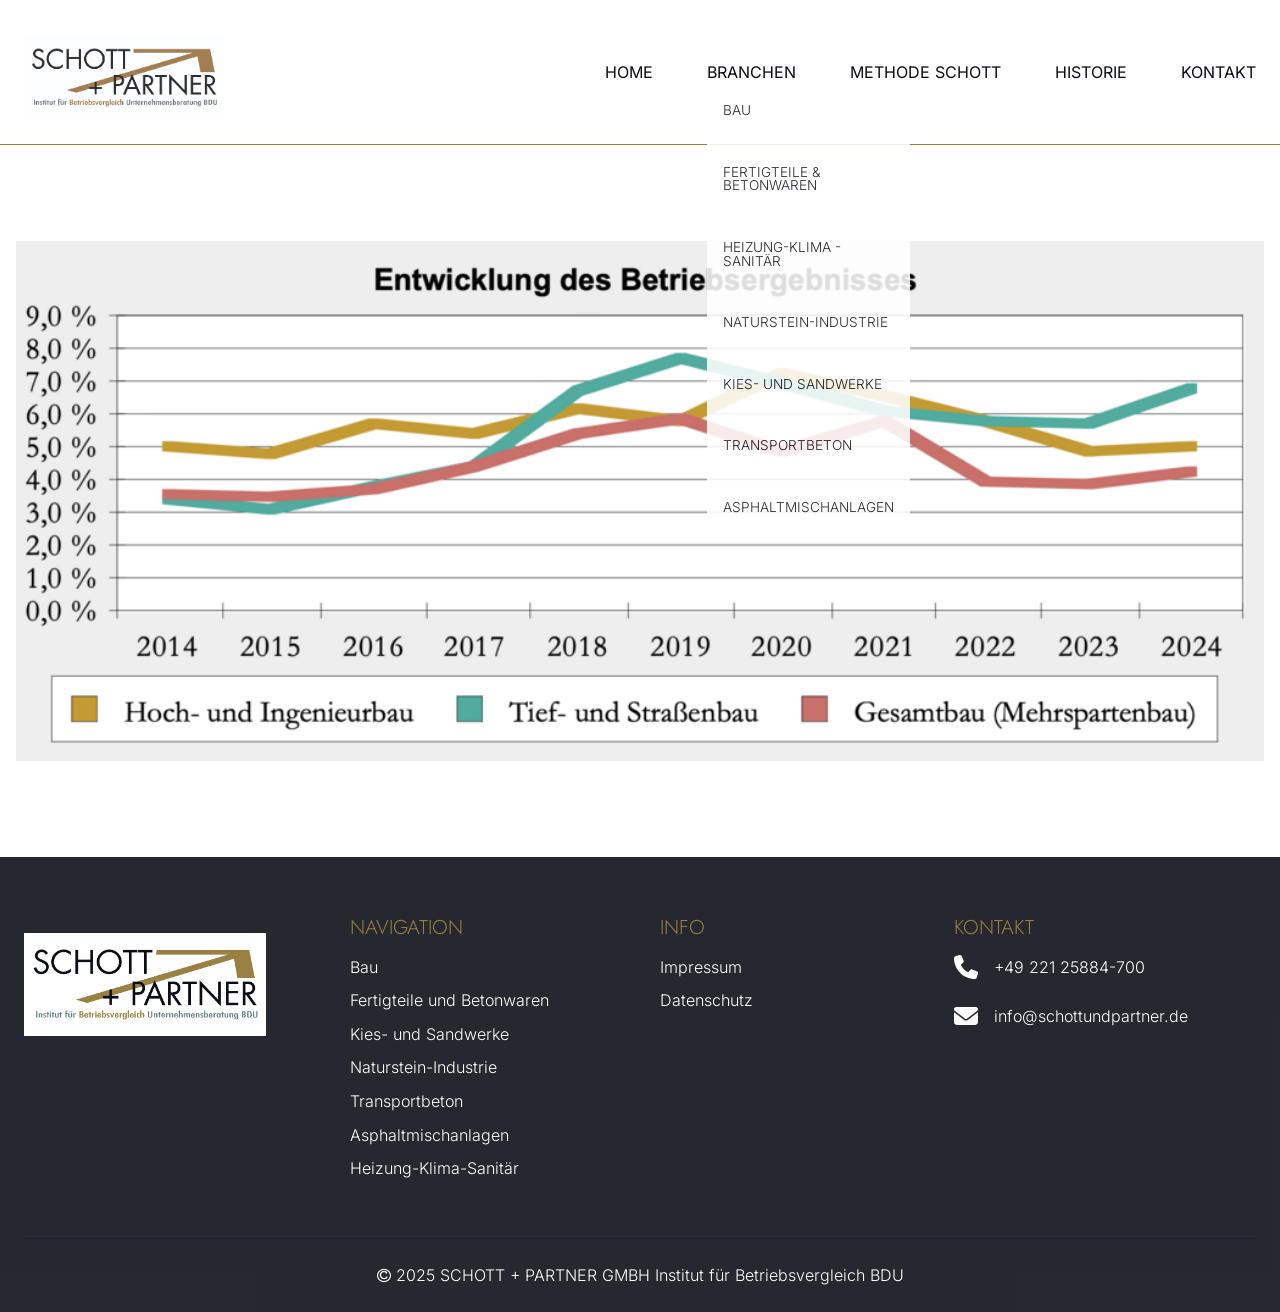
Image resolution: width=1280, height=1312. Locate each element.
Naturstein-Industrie (423, 1067)
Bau (364, 967)
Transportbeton (406, 1101)
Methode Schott (925, 72)
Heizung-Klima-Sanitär (434, 1168)
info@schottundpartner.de (1091, 1016)
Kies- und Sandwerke (429, 1034)
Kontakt (1218, 72)
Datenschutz (706, 1000)
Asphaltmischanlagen (429, 1135)
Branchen (751, 72)
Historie (1091, 72)
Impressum (701, 967)
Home (629, 72)
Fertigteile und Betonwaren (449, 1000)
